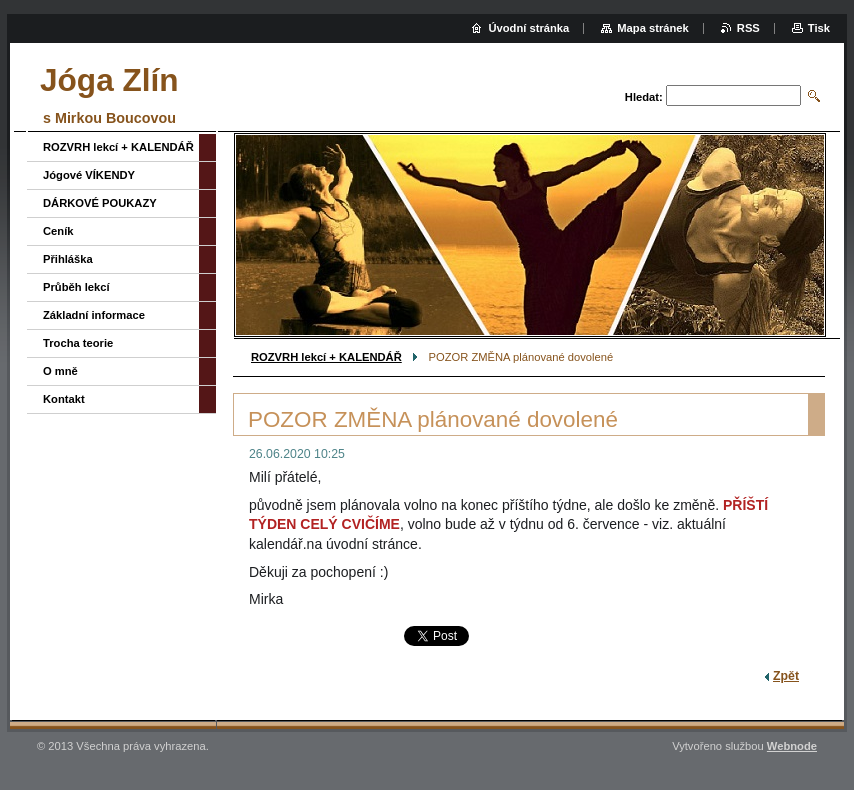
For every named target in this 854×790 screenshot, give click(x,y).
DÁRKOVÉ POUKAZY (100, 203)
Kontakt (64, 399)
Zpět (786, 676)
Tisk (819, 28)
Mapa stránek (653, 28)
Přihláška (68, 259)
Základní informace (94, 315)
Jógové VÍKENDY (89, 175)
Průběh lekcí (76, 287)
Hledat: (644, 97)
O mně (60, 371)
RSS (748, 28)
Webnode (792, 746)
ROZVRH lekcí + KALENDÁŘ (326, 357)
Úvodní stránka (528, 28)
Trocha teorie (78, 343)
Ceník (58, 231)
